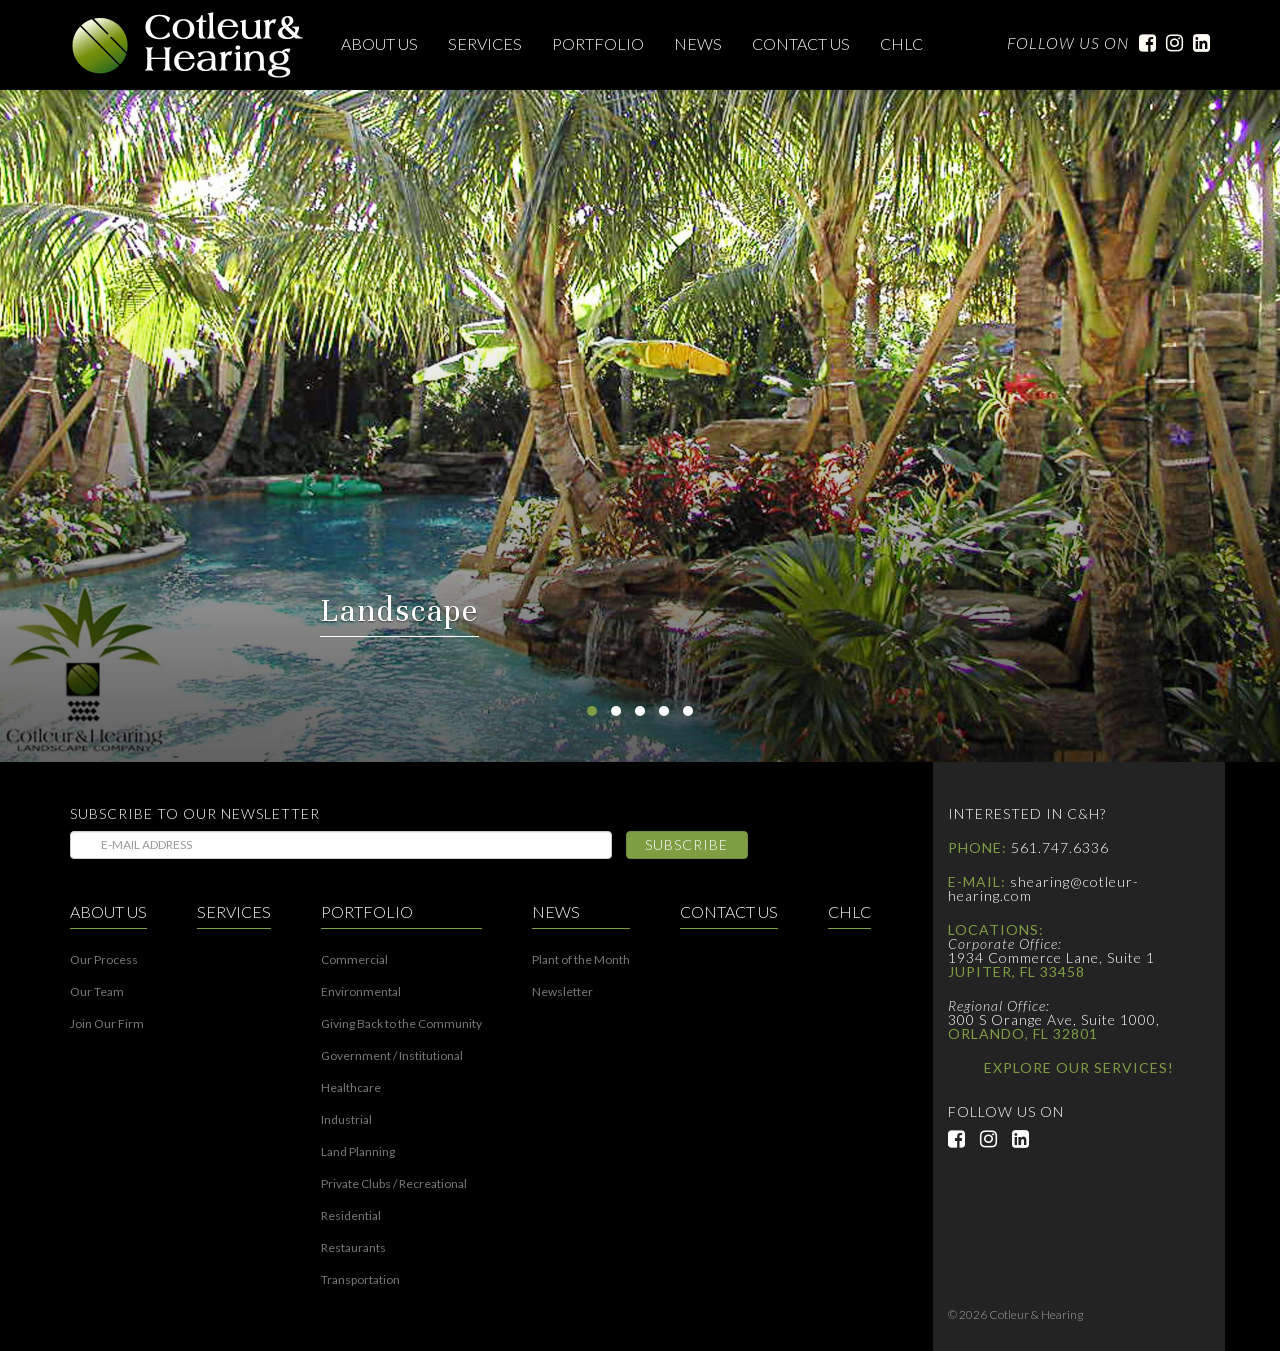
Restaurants (353, 1248)
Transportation (360, 1280)
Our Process (104, 960)
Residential (351, 1216)
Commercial (354, 960)
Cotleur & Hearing (188, 45)
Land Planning (358, 1152)
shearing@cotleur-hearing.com (1043, 888)
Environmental (361, 992)
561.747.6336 (1060, 847)
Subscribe (686, 844)
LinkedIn (1196, 43)
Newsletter (562, 992)
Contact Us (801, 43)
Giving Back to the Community (401, 1024)
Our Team (97, 992)
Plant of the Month (581, 960)
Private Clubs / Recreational (394, 1184)
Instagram (1169, 43)
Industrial (346, 1120)
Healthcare (351, 1088)
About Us (379, 43)
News (698, 43)
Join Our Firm (107, 1024)
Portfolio (598, 43)
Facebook (1142, 43)
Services (485, 43)
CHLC (901, 43)
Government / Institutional (392, 1056)
